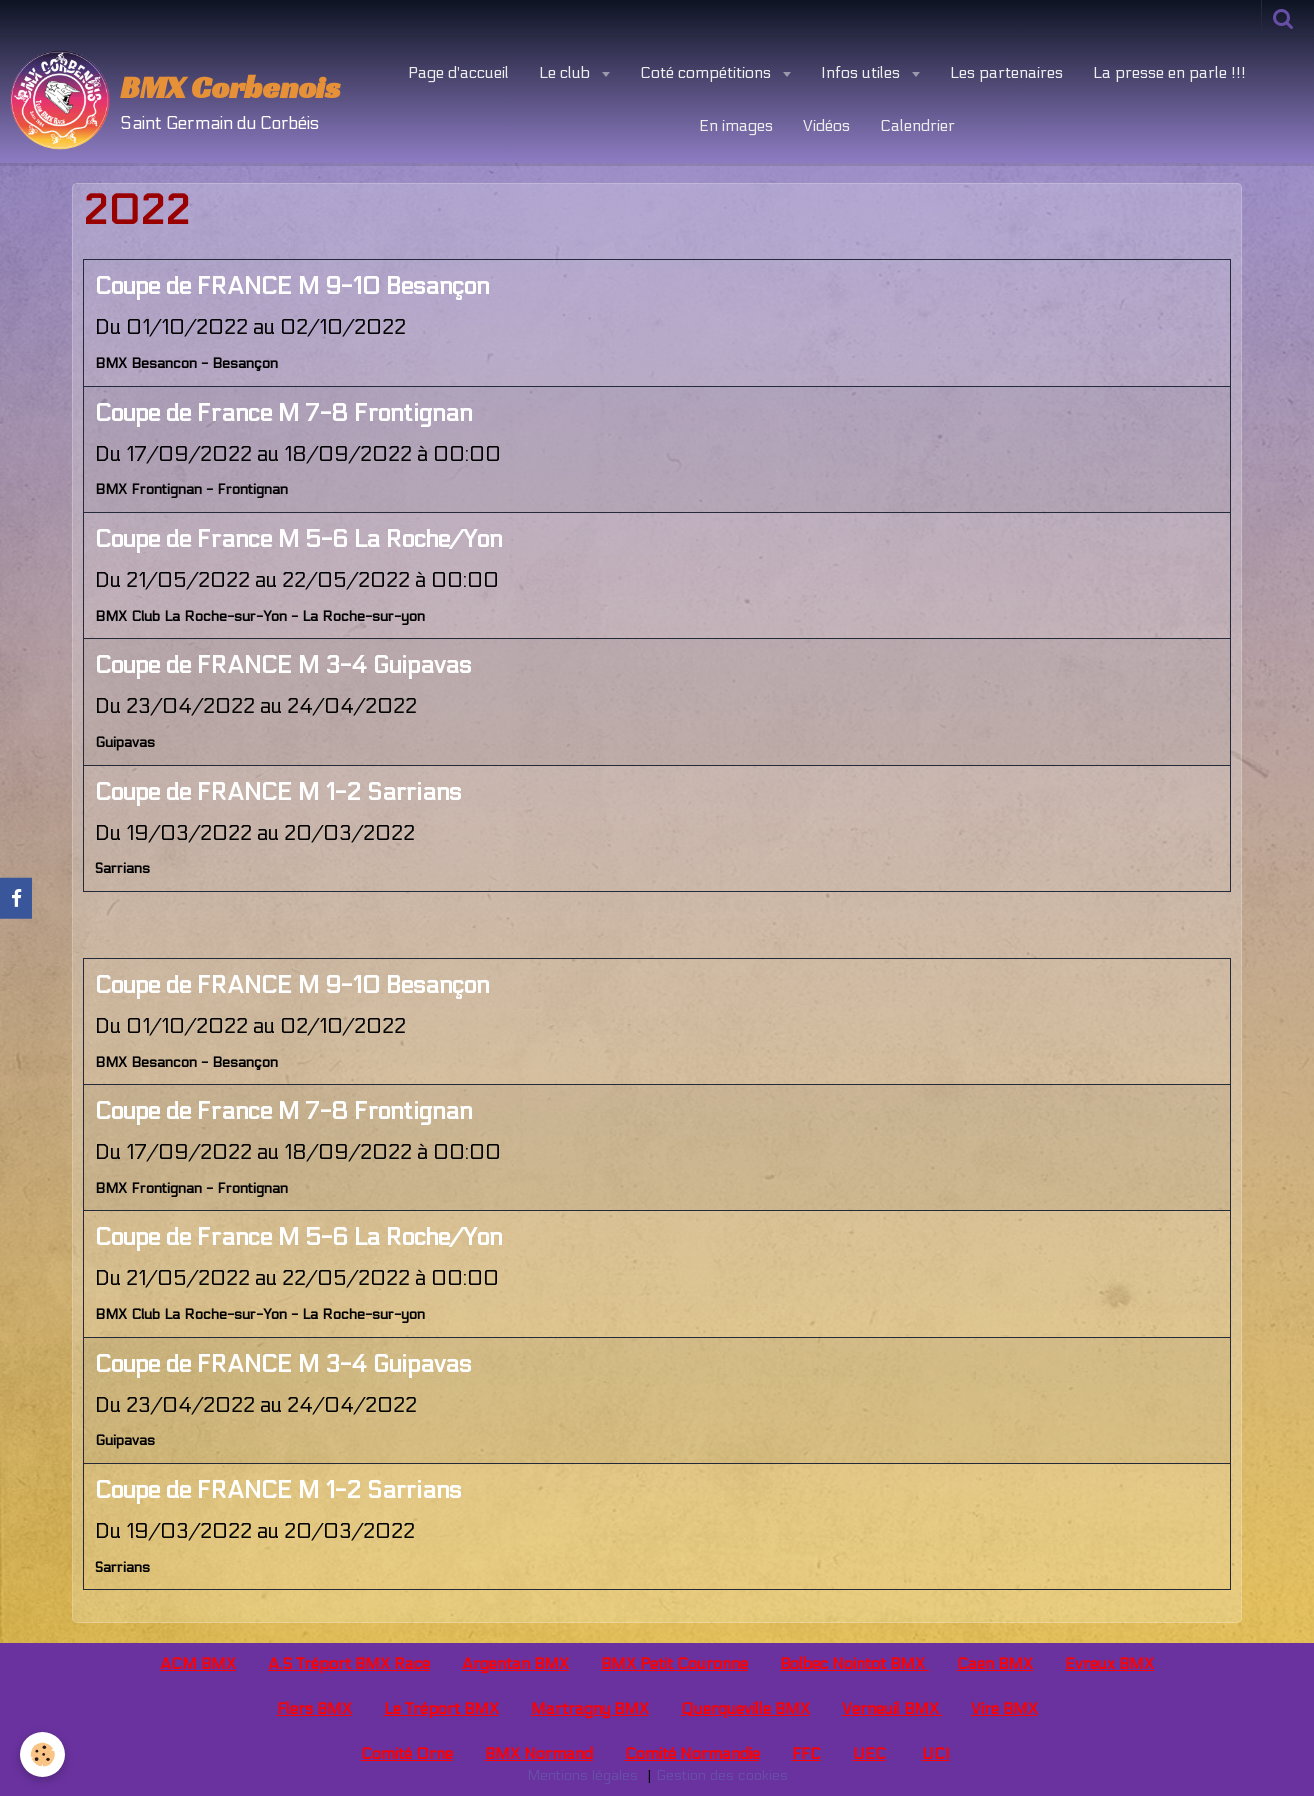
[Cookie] (42, 1754)
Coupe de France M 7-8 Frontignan (283, 413)
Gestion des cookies (722, 1775)
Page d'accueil (458, 72)
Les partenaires (1006, 72)
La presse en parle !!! (1169, 72)
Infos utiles (862, 72)
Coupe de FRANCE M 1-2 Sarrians (278, 792)
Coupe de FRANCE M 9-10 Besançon (292, 286)
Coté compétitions (707, 72)
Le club (566, 72)
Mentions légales (582, 1775)
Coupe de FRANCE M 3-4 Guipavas (283, 665)
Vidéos (826, 125)
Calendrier (917, 125)
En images (736, 125)
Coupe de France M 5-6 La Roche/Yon (298, 539)
